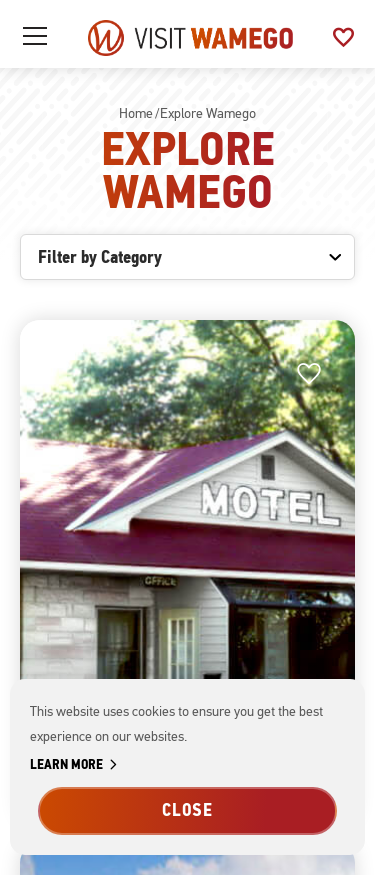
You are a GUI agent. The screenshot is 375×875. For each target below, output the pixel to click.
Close (188, 810)
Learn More (77, 765)
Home (136, 113)
